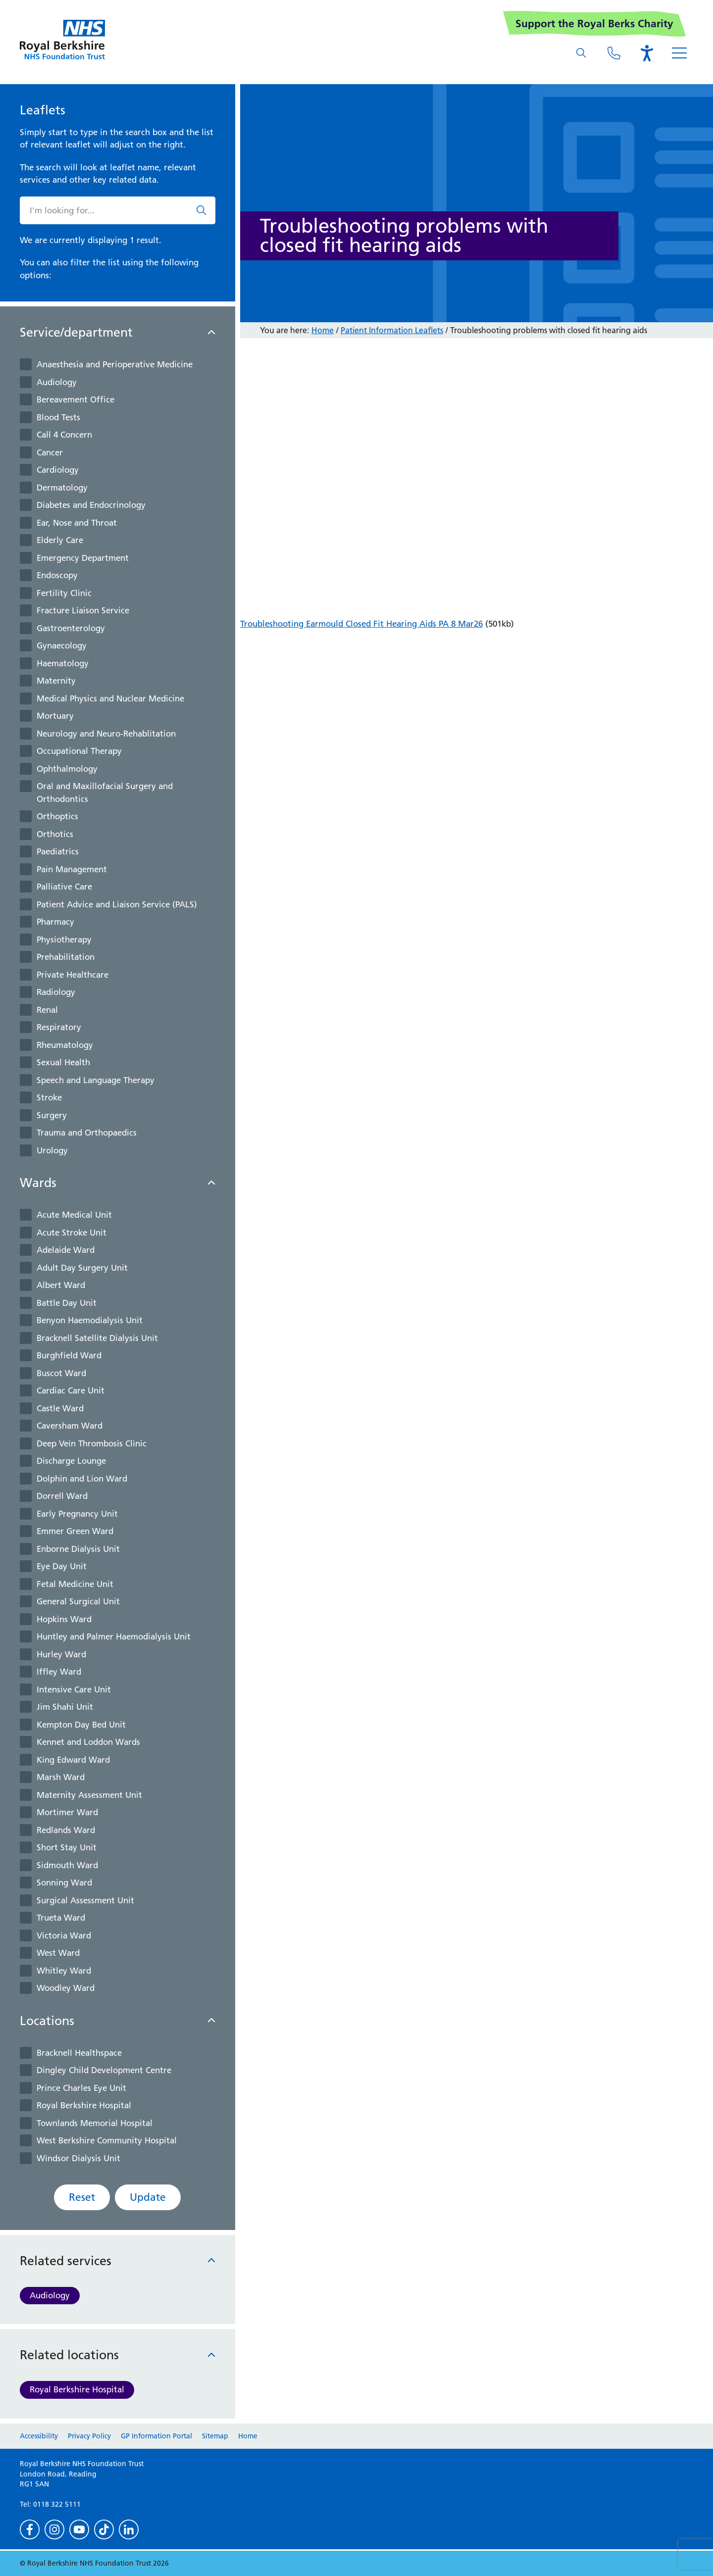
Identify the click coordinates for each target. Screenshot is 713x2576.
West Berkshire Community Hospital (107, 2140)
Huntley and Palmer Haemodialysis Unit (114, 1636)
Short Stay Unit (67, 1847)
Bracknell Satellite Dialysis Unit (97, 1338)
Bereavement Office (75, 399)
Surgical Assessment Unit (85, 1900)
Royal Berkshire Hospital (84, 2105)
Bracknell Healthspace (79, 2053)
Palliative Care (64, 887)
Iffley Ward (59, 1672)
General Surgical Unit (78, 1601)
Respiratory (59, 1027)
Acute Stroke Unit (71, 1233)
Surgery (52, 1115)
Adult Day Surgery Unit (82, 1268)
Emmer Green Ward (75, 1531)
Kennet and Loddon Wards (88, 1742)
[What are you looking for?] (581, 53)
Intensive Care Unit (74, 1689)
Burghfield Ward (69, 1355)
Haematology (63, 663)
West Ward (58, 1953)
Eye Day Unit (62, 1566)
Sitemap (215, 2435)
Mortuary (55, 716)
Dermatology (62, 488)
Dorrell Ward (62, 1496)
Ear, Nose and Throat (77, 523)
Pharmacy (55, 922)
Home (322, 330)
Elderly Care (60, 540)
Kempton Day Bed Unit (81, 1725)
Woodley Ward (66, 1988)
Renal (47, 1010)
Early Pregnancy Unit (77, 1514)
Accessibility (39, 2435)
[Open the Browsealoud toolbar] (647, 53)
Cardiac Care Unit (70, 1390)
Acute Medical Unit (74, 1215)
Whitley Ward (64, 1971)
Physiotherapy (64, 939)
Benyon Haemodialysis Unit (90, 1320)
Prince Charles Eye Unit (81, 2088)
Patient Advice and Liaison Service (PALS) (117, 904)
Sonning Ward (64, 1882)
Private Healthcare (72, 975)
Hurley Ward (61, 1654)
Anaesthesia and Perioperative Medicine (115, 364)
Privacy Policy (89, 2435)
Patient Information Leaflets (392, 330)
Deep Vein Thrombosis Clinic (92, 1443)
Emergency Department (83, 558)
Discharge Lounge (71, 1461)
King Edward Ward (73, 1760)
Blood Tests (58, 417)
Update (148, 2197)
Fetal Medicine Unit (75, 1584)
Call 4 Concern (64, 435)
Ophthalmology (67, 769)
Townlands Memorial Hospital (95, 2123)
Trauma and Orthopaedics (87, 1133)
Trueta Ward (61, 1918)
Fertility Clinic (64, 593)
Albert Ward (61, 1285)
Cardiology (58, 470)
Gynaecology (62, 645)
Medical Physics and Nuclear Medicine (110, 698)
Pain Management (72, 869)
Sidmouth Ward (67, 1865)
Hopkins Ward (64, 1619)
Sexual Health (63, 1062)
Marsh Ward (61, 1777)
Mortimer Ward (67, 1812)
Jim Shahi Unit (65, 1707)
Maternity (56, 681)
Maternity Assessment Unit (89, 1795)
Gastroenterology (71, 628)
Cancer (50, 452)
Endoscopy (57, 575)
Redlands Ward (66, 1830)
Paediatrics (58, 851)
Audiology (57, 382)
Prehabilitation (66, 957)
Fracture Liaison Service (83, 610)
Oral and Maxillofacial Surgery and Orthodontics (105, 792)
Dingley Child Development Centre (104, 2070)
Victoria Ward (64, 1935)
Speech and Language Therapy (95, 1080)
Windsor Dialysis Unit (78, 2158)
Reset (82, 2197)
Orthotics (55, 834)
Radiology (56, 992)
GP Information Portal (156, 2435)
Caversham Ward (69, 1426)
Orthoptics (57, 816)
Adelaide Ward (66, 1250)
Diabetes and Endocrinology (91, 505)
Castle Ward (60, 1408)
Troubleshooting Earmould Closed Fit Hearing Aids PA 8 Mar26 (361, 624)
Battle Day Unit (67, 1303)
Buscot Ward (61, 1373)
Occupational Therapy (79, 751)
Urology (52, 1150)
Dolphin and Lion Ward (82, 1479)
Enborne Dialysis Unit (78, 1549)
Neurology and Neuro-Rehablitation (106, 734)
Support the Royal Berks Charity (594, 23)
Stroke (49, 1097)
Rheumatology (65, 1045)
